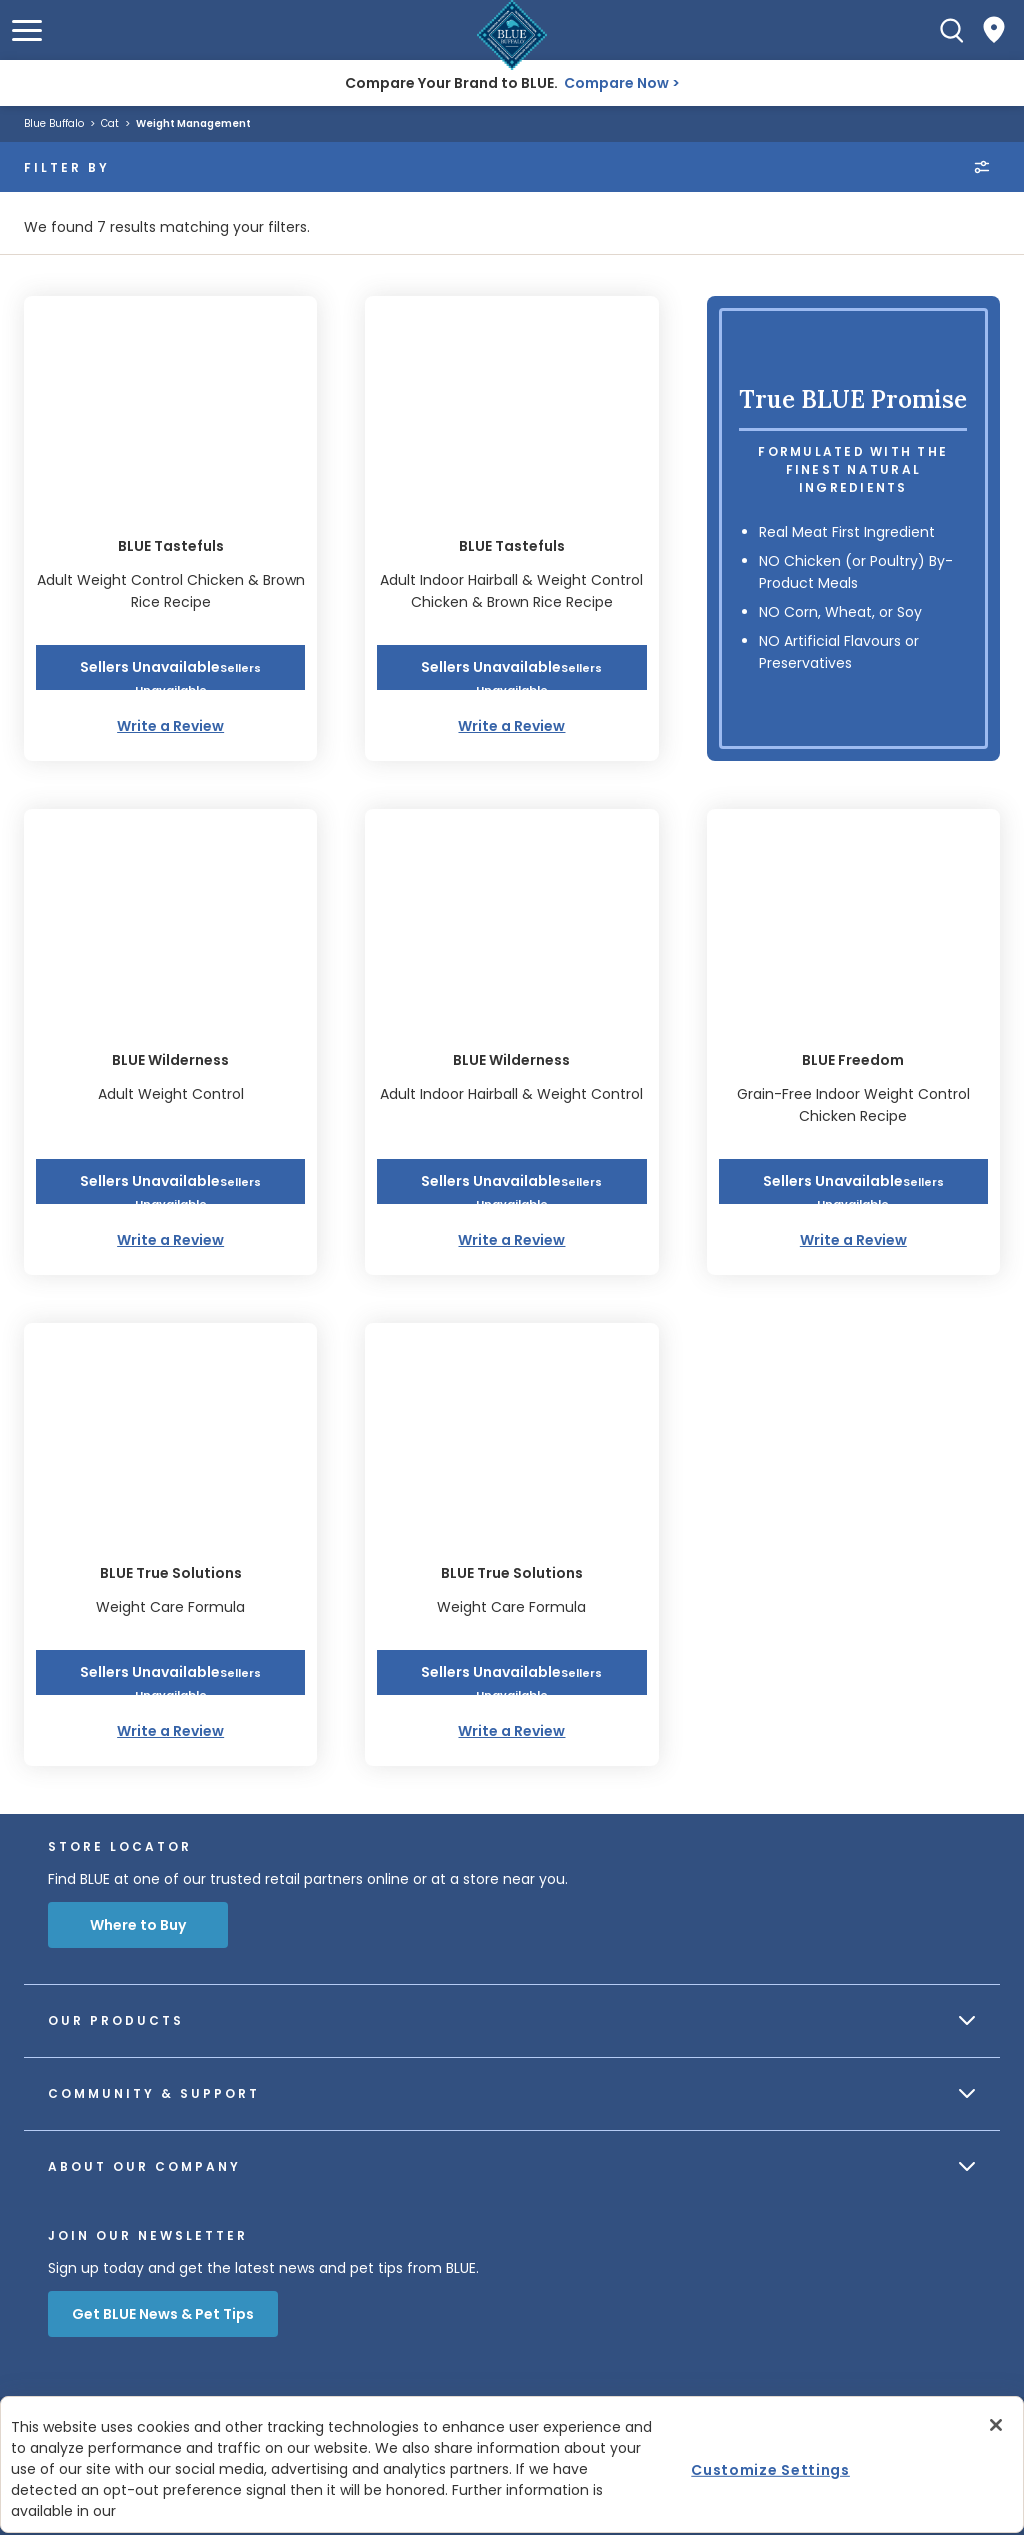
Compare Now (616, 83)
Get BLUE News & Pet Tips (163, 2314)
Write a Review (170, 726)
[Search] (952, 30)
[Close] (996, 2425)
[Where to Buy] (994, 30)
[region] (512, 2464)
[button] (27, 30)
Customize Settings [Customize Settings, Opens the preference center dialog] (770, 2469)
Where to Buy (138, 1925)
